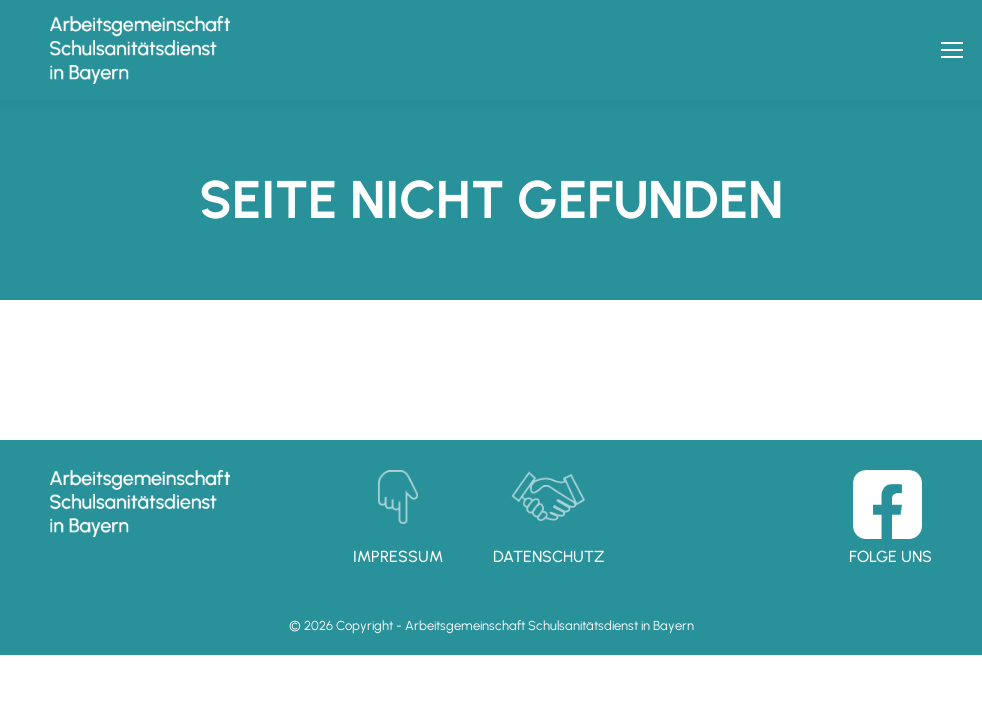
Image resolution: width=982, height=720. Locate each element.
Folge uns (890, 556)
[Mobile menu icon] (952, 50)
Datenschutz (548, 556)
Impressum (398, 556)
